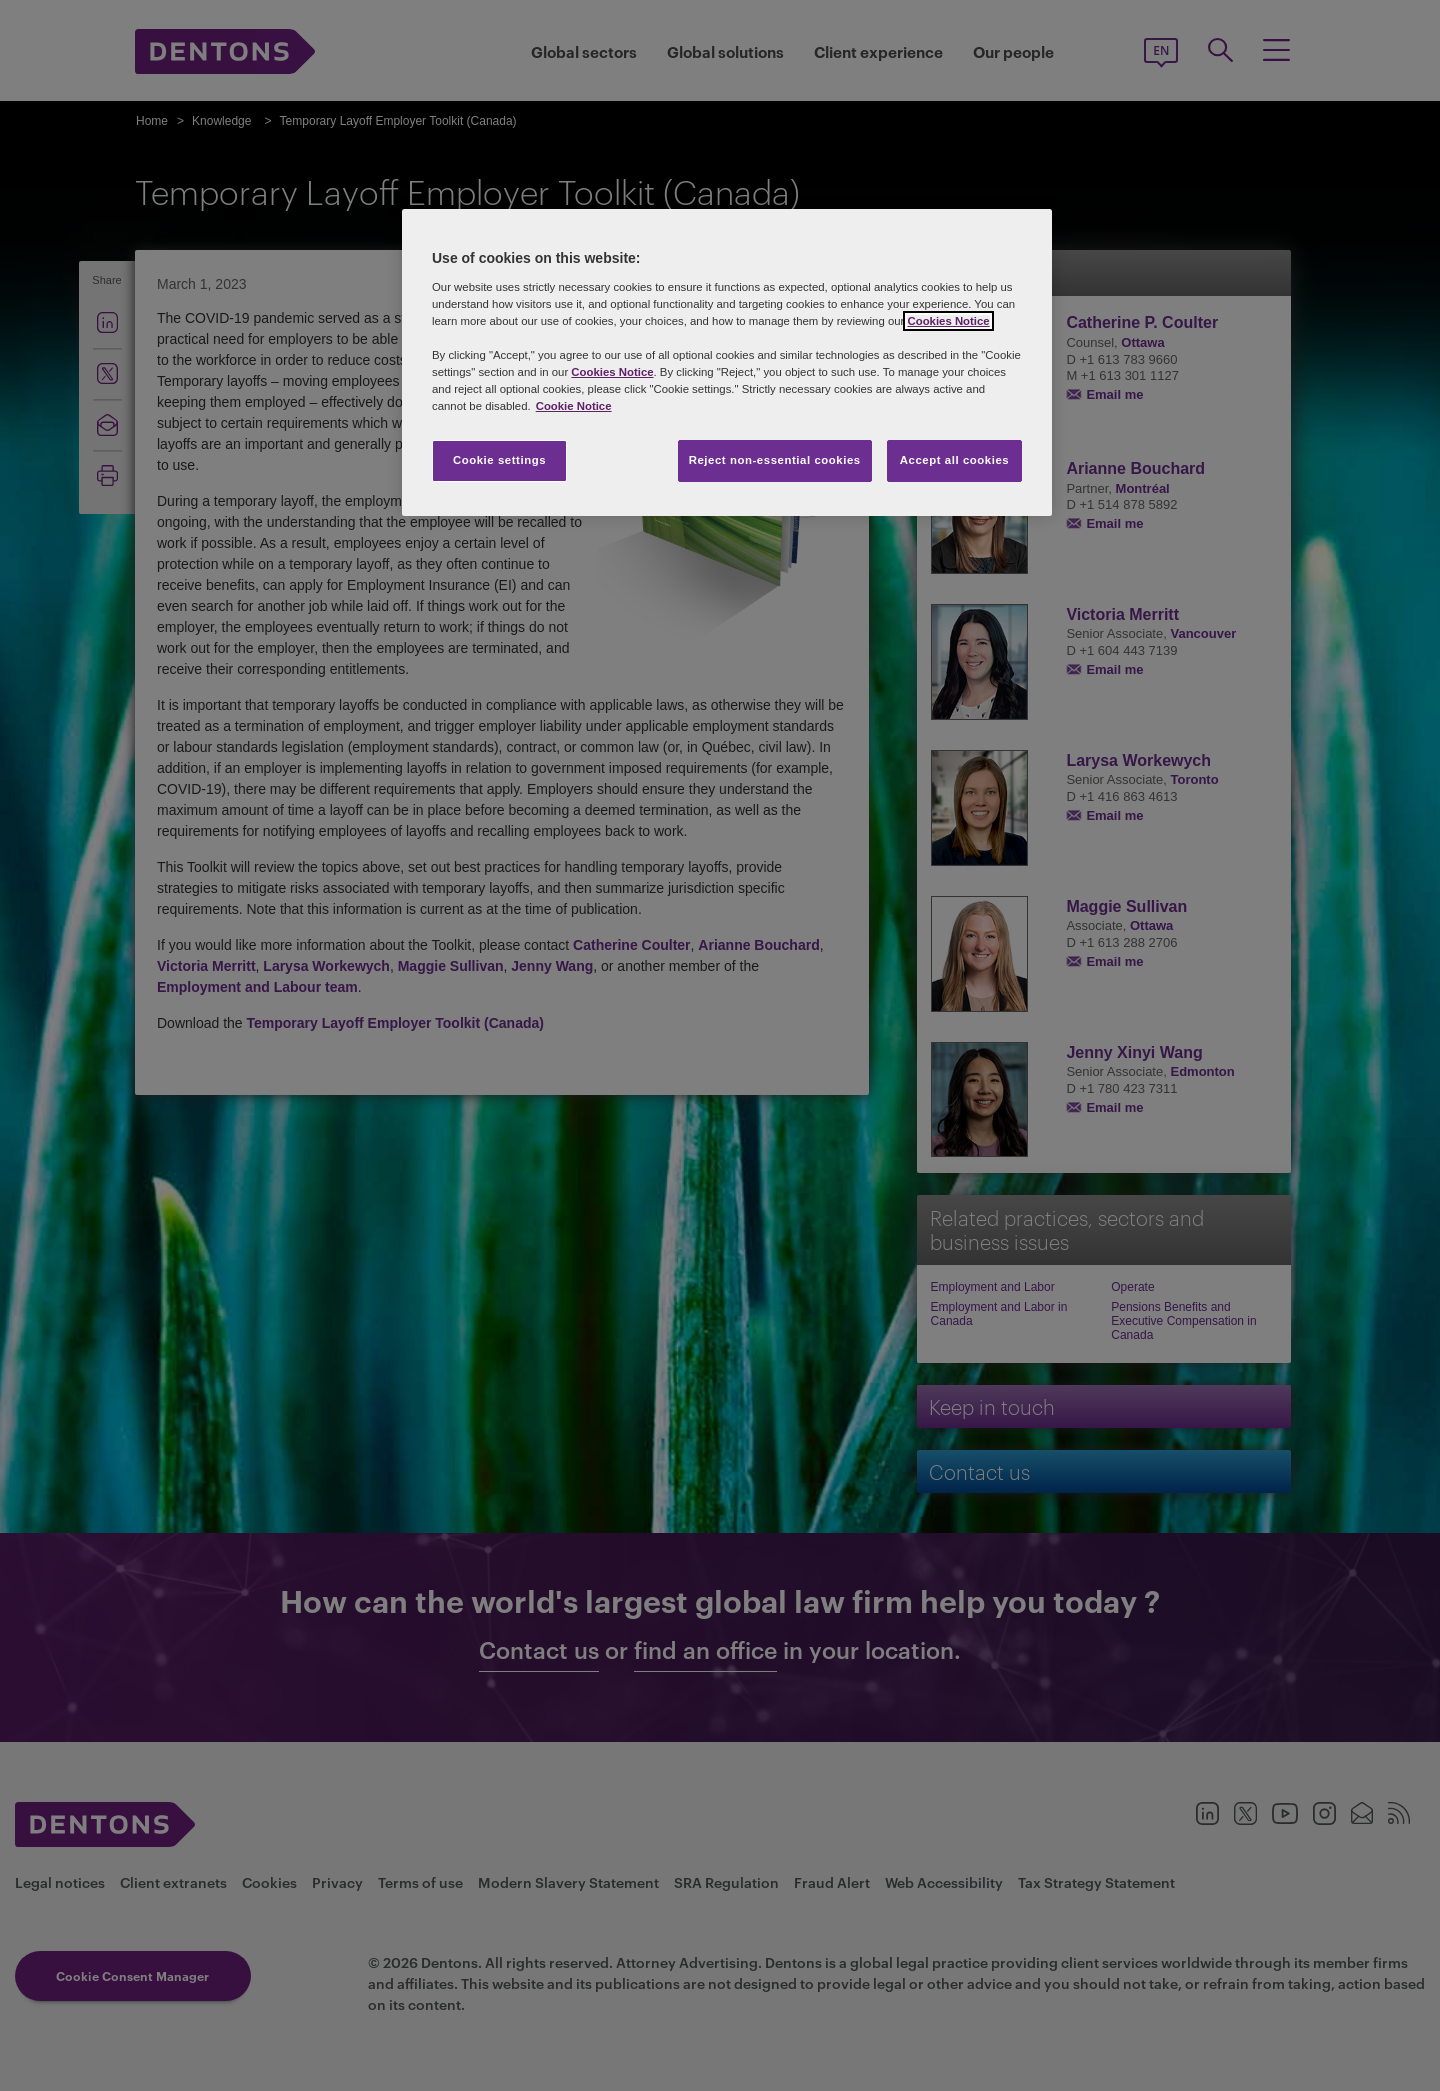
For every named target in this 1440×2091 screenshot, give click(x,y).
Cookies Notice (948, 321)
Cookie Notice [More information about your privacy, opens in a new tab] (574, 406)
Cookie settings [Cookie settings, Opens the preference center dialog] (499, 460)
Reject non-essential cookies (775, 460)
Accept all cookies (955, 460)
